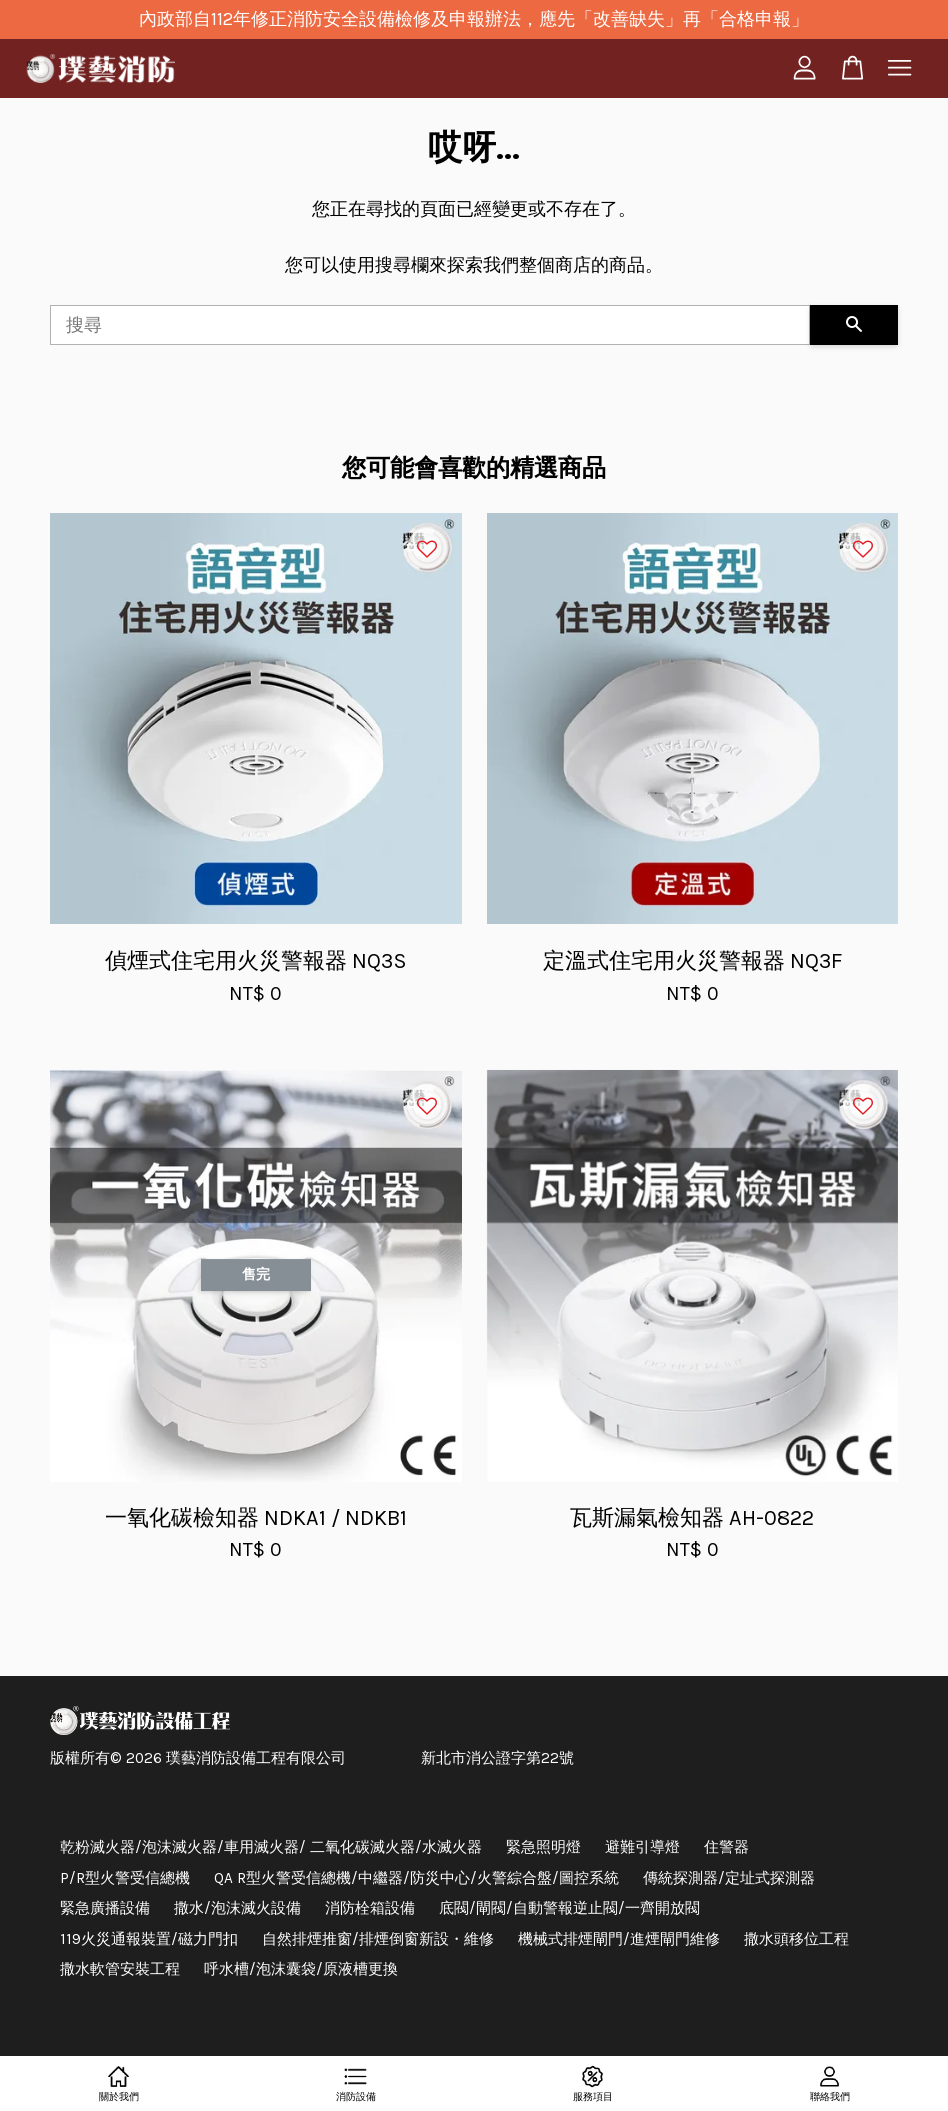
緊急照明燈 (543, 1847)
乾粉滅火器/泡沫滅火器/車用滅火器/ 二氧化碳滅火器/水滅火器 (271, 1847)
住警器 (726, 1847)
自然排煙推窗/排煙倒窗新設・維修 (378, 1939)
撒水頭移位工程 (796, 1939)
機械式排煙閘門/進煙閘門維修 (619, 1939)
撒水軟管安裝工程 (120, 1969)
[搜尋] (430, 325)
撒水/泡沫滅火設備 (237, 1908)
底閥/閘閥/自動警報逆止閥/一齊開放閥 (569, 1908)
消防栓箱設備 (370, 1908)
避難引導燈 (642, 1847)
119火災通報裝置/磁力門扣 (149, 1939)
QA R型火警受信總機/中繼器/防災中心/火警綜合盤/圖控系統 (416, 1878)
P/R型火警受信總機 (125, 1878)
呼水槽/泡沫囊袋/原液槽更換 (301, 1969)
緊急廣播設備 (105, 1908)
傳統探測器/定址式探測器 (729, 1878)
